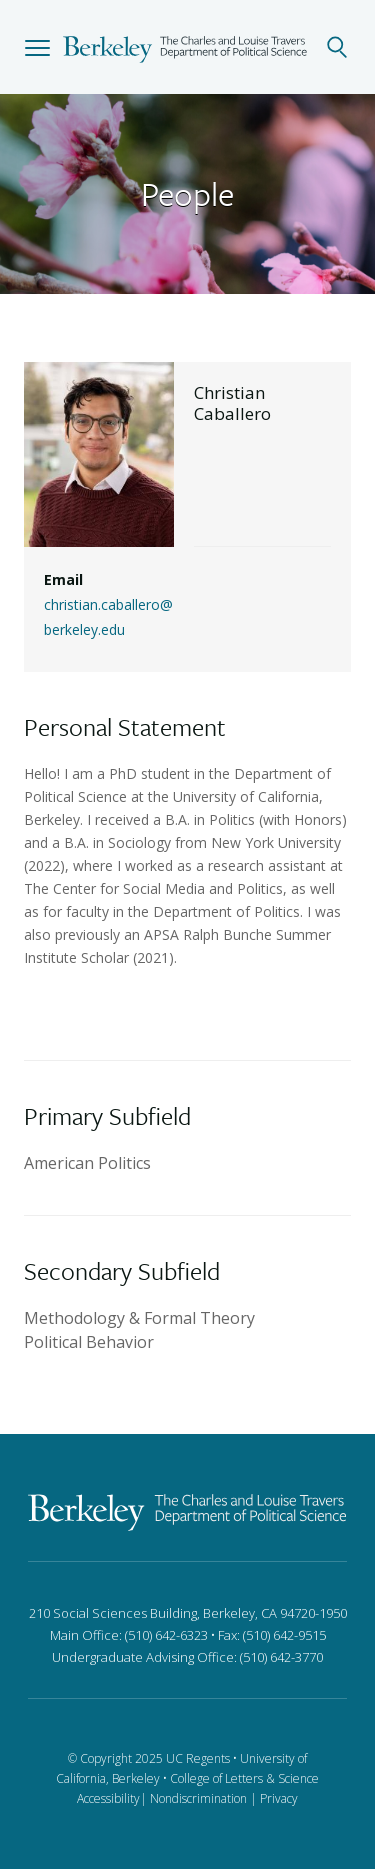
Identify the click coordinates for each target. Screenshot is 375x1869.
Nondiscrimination (198, 1798)
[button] (37, 47)
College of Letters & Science (244, 1778)
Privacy (279, 1798)
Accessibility (108, 1798)
